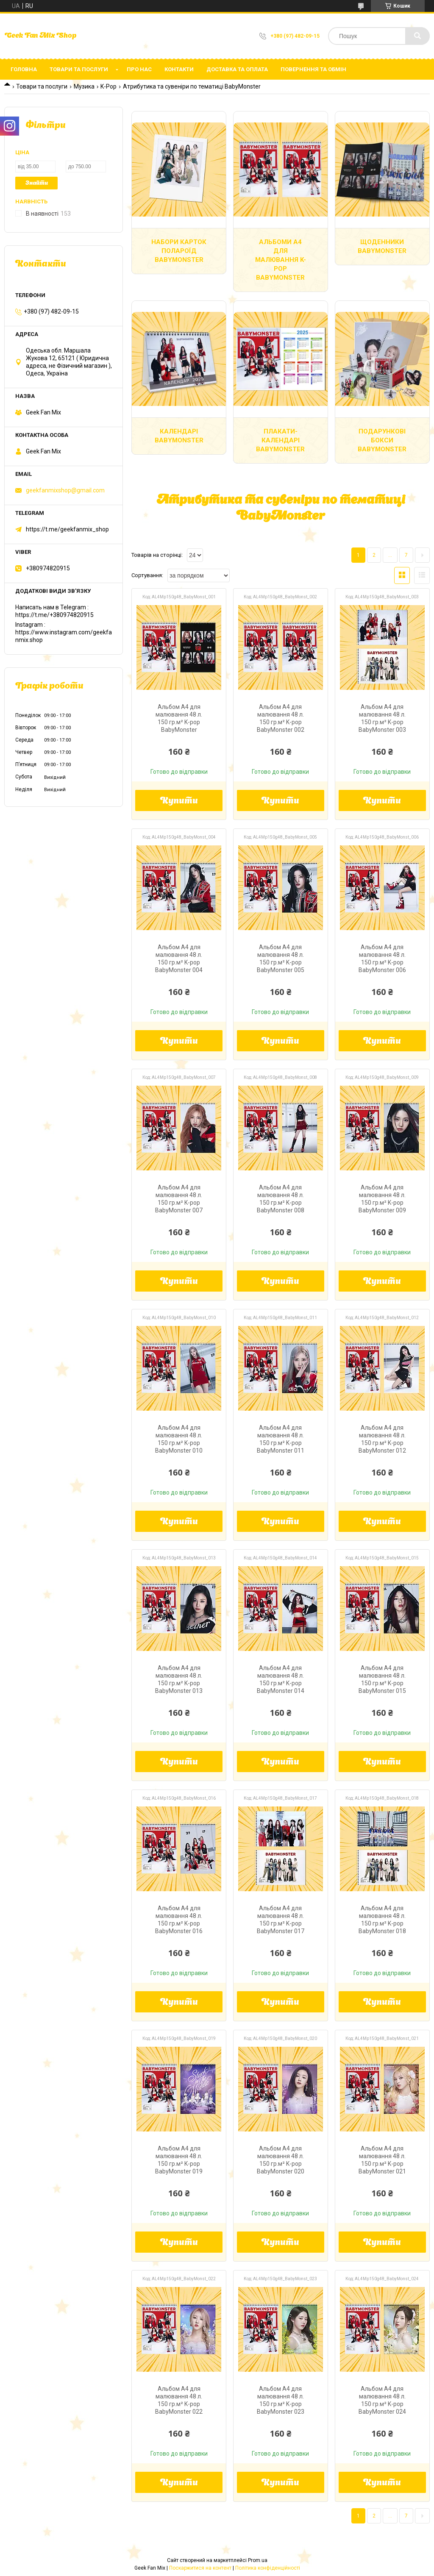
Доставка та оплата (237, 69)
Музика (84, 86)
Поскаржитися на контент (200, 2568)
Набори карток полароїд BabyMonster (178, 251)
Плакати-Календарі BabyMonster (280, 440)
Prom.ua (257, 2560)
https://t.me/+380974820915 (54, 614)
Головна (24, 69)
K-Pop (108, 86)
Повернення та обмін (313, 69)
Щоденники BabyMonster (382, 246)
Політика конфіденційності (267, 2568)
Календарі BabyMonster (179, 436)
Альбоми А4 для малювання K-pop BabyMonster (280, 259)
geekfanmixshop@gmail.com (65, 490)
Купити (179, 801)
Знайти (36, 183)
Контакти (179, 69)
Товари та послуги (79, 69)
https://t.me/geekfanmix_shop (67, 529)
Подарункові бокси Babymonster (382, 440)
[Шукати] (417, 36)
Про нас (139, 69)
